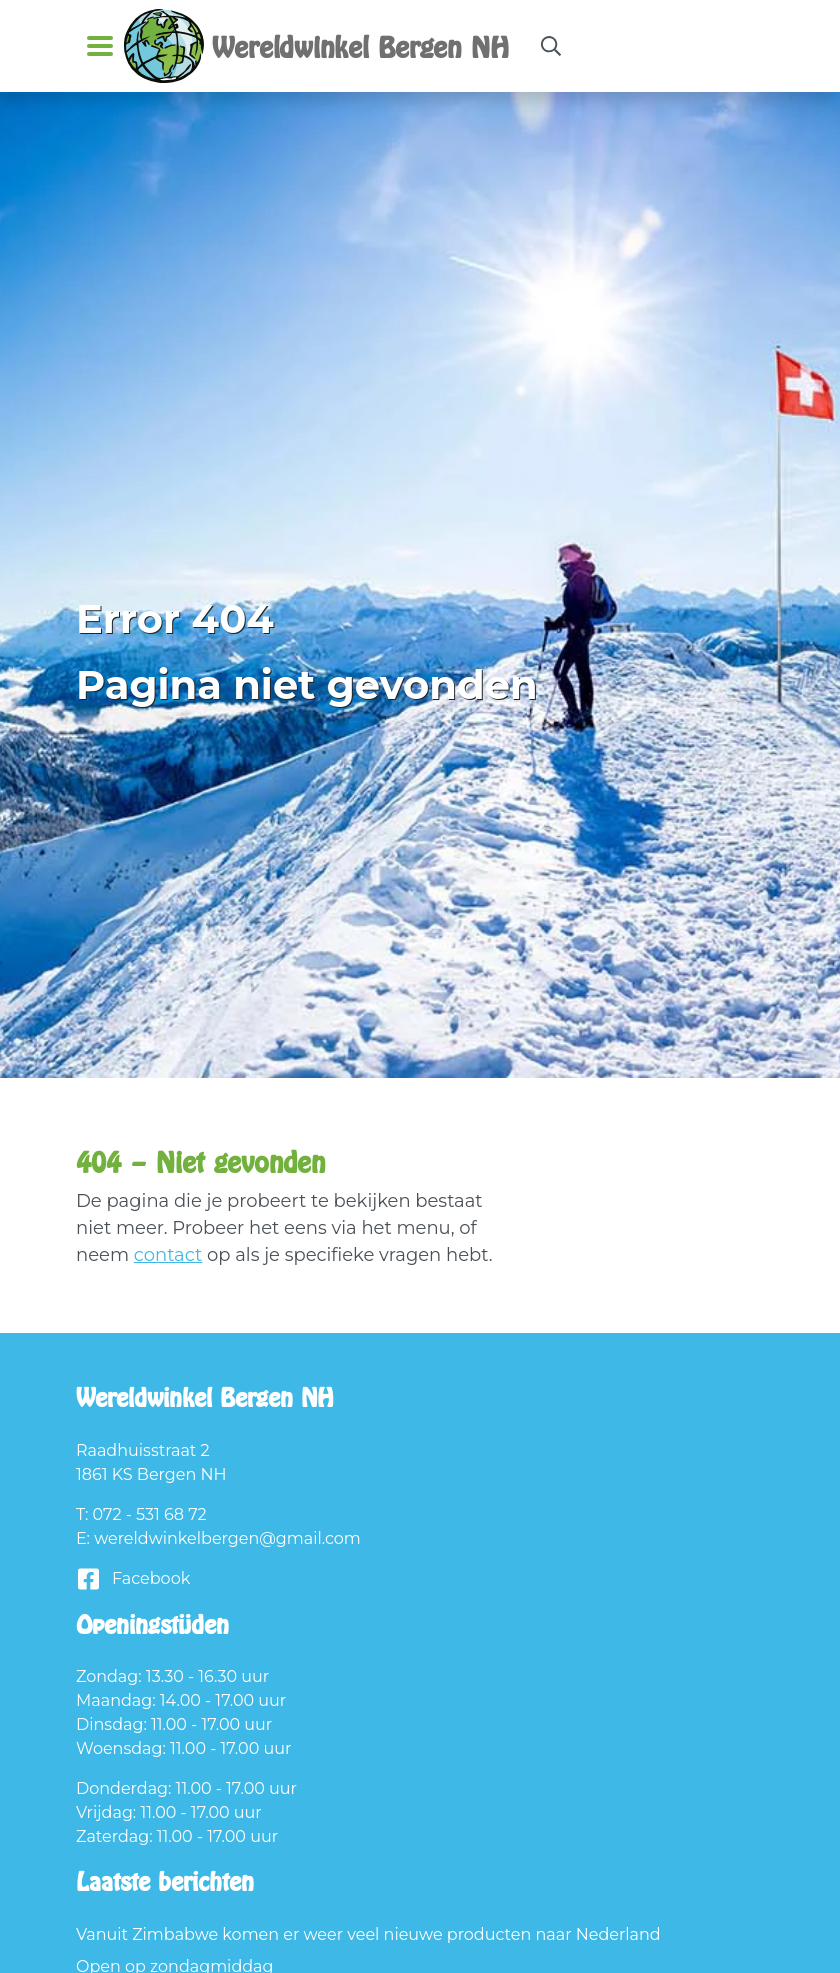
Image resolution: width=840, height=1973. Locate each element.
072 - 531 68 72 (150, 1514)
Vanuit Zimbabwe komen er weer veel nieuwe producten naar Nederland (368, 1934)
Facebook (133, 1579)
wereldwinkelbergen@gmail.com (227, 1538)
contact (168, 1255)
